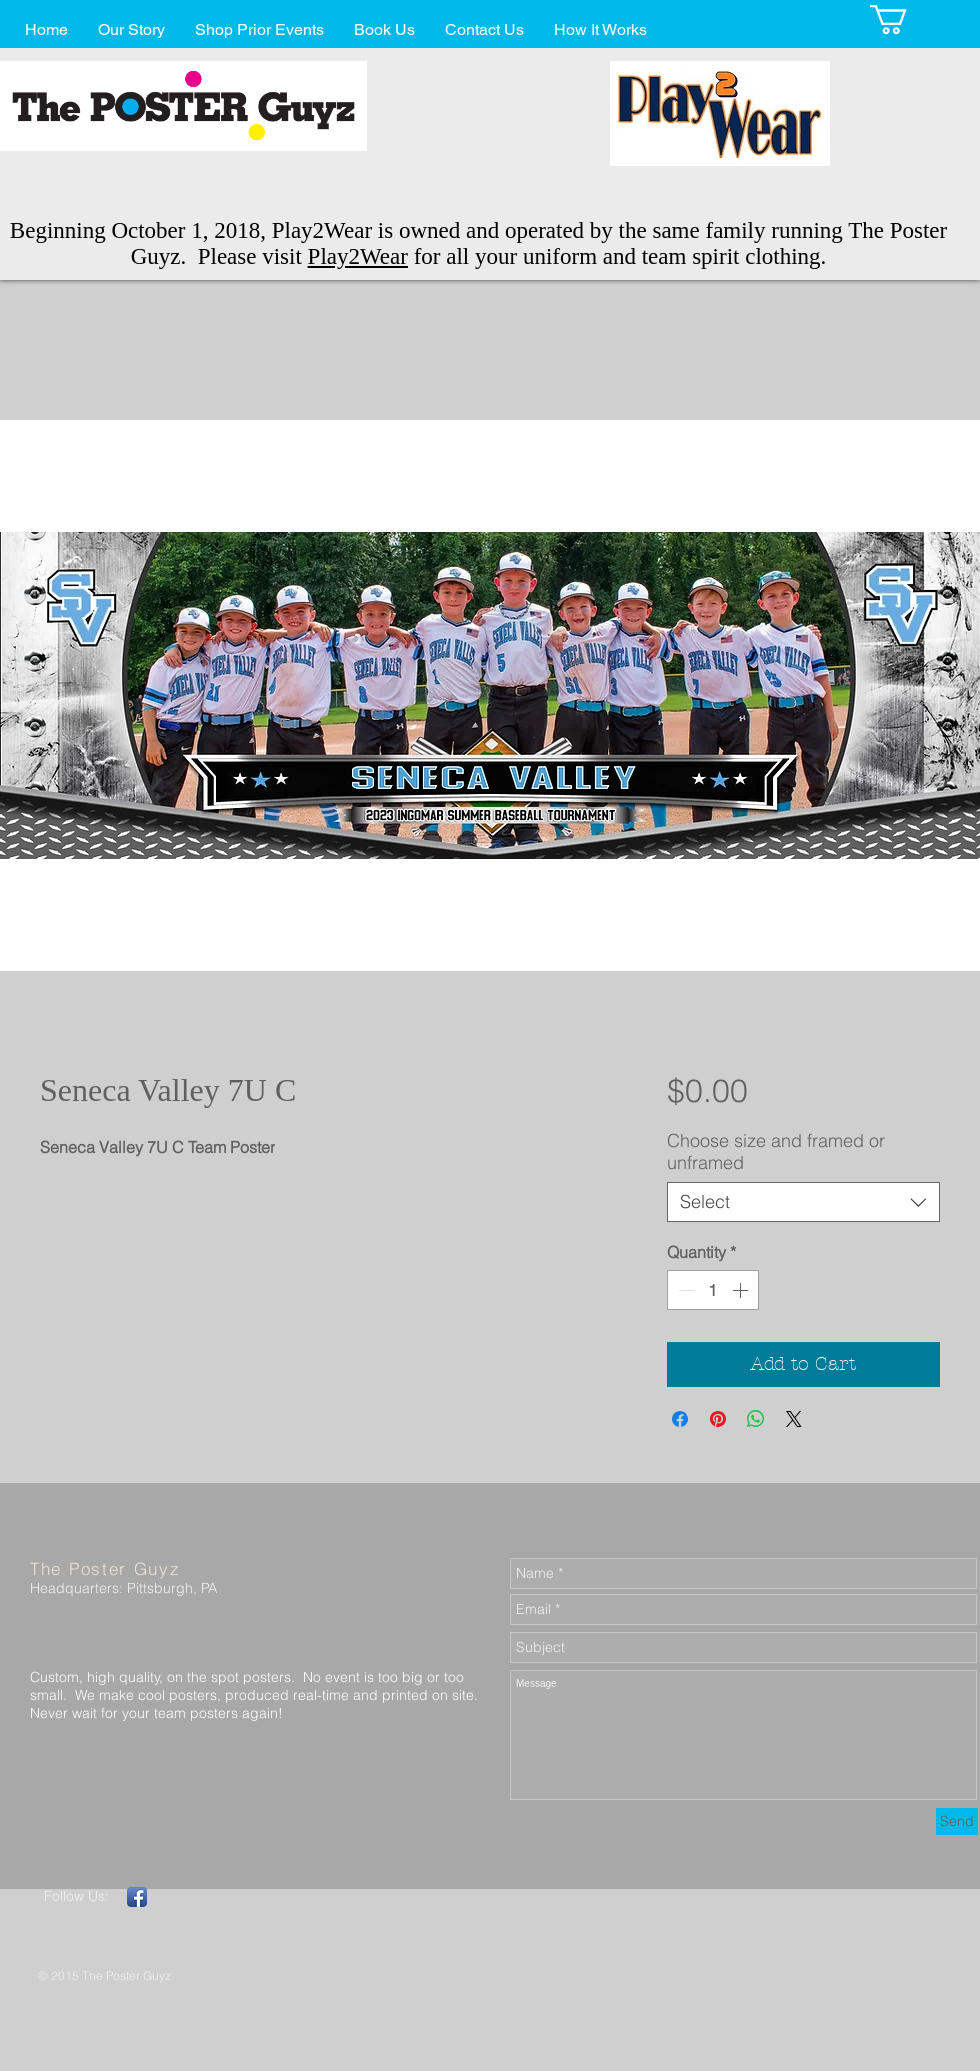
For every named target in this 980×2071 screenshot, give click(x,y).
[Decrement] (684, 1290)
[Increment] (742, 1290)
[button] (906, 19)
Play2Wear (358, 256)
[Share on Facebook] (680, 1419)
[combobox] (803, 1202)
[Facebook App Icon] (137, 1897)
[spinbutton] (713, 1290)
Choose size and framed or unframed (776, 1151)
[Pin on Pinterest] (718, 1419)
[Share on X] (794, 1419)
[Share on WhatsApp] (756, 1419)
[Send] (957, 1821)
